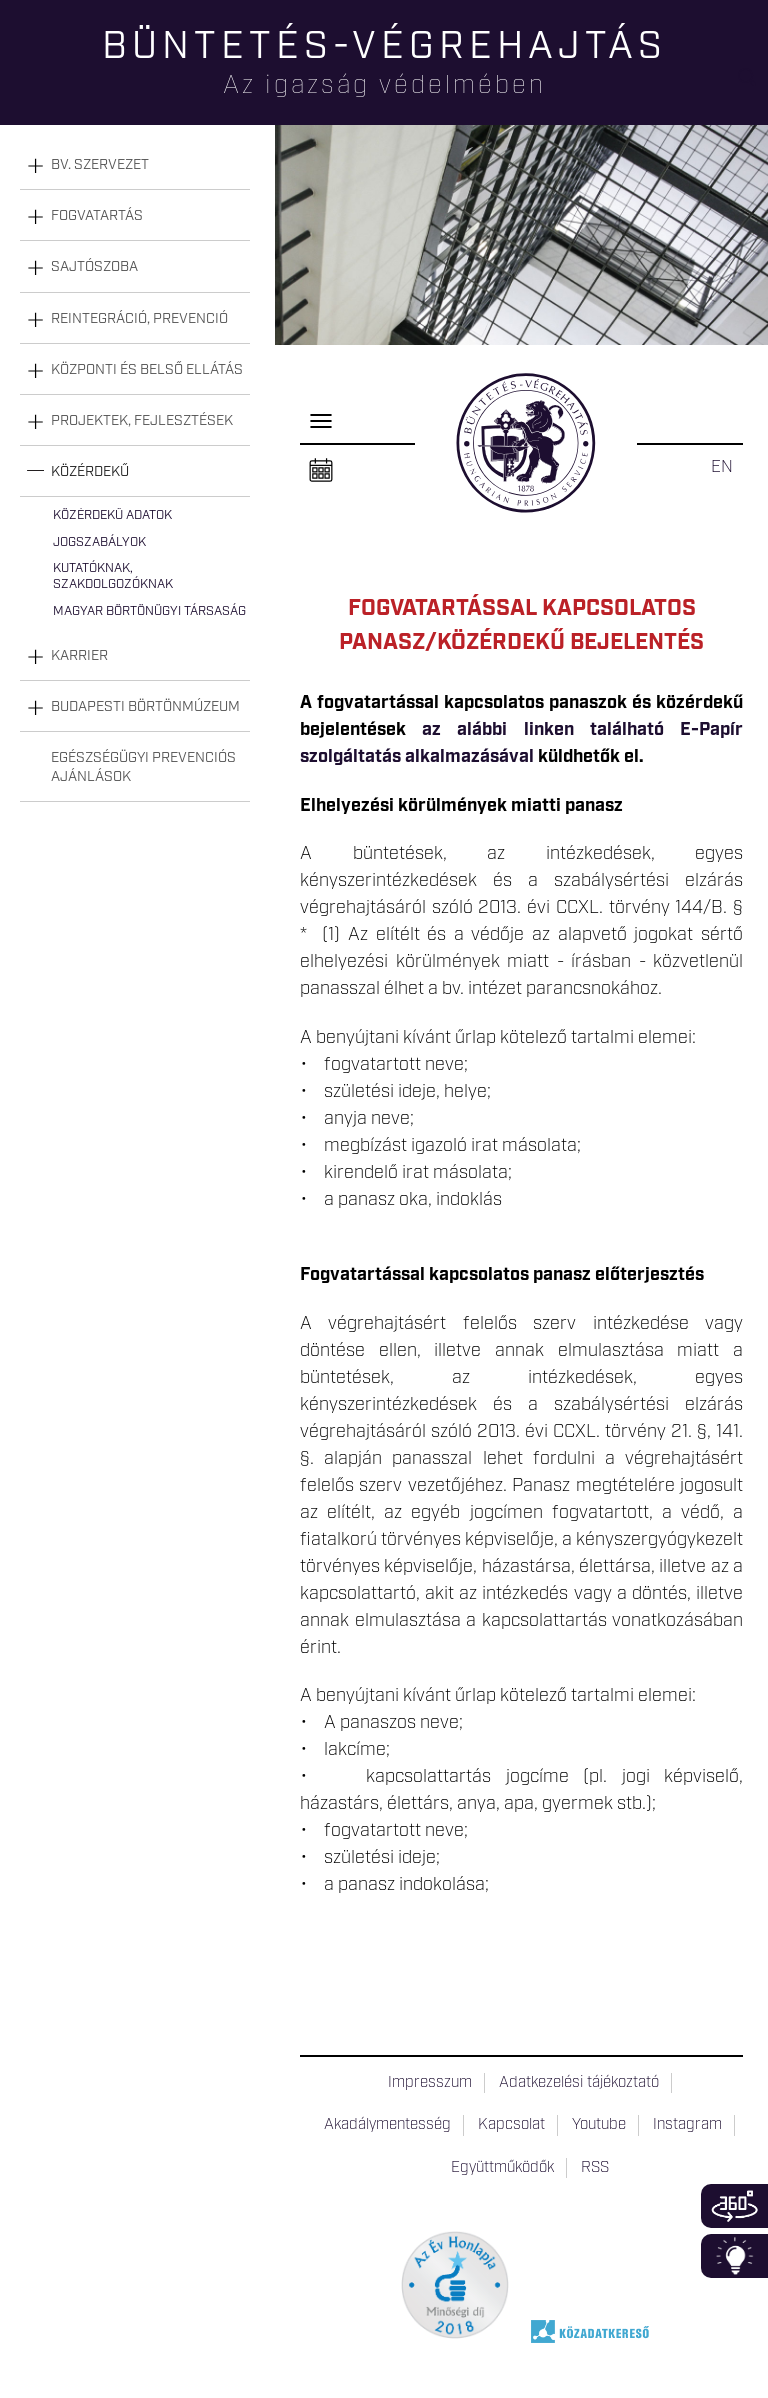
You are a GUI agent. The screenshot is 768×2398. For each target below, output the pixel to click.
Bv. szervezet (100, 165)
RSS (595, 2168)
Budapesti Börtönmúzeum (145, 707)
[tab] (135, 165)
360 (734, 2206)
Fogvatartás (97, 216)
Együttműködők (502, 2168)
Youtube (599, 2125)
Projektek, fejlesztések (142, 421)
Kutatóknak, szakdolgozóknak (113, 576)
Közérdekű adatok (112, 515)
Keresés (753, 85)
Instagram (687, 2125)
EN (722, 467)
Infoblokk (734, 2256)
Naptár (321, 471)
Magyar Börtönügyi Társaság (149, 611)
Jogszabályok (99, 542)
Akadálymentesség (387, 2125)
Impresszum (430, 2083)
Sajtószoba (94, 267)
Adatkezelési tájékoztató (579, 2083)
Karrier (79, 656)
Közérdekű (90, 472)
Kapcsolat (511, 2125)
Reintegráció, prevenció (139, 319)
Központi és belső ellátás (147, 370)
